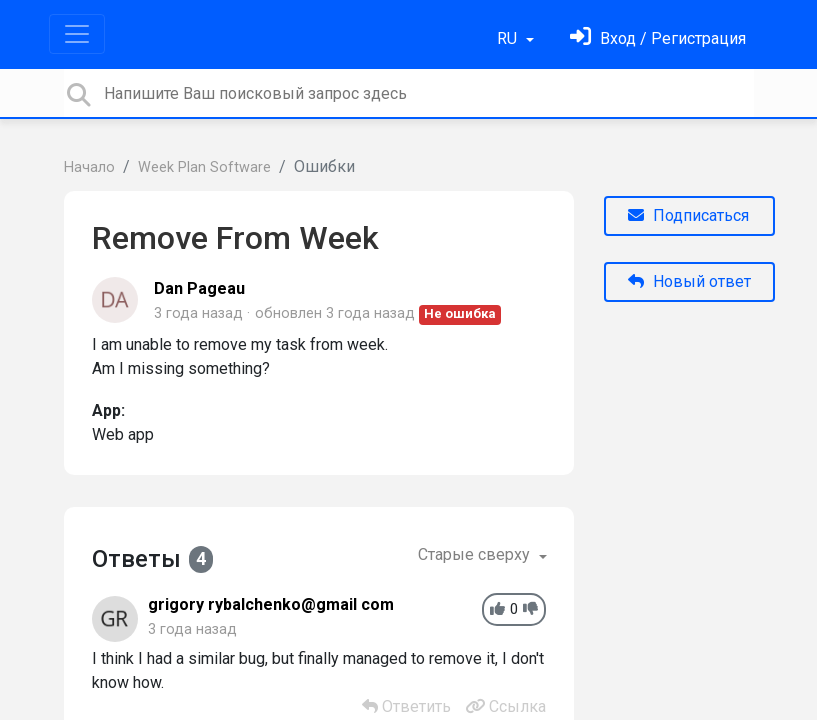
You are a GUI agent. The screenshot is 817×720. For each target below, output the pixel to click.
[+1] (497, 609)
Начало (89, 167)
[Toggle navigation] (77, 34)
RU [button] (509, 38)
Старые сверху (476, 554)
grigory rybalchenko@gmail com (271, 604)
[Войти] (658, 38)
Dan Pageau (199, 288)
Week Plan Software (204, 167)
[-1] (530, 609)
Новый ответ (689, 281)
